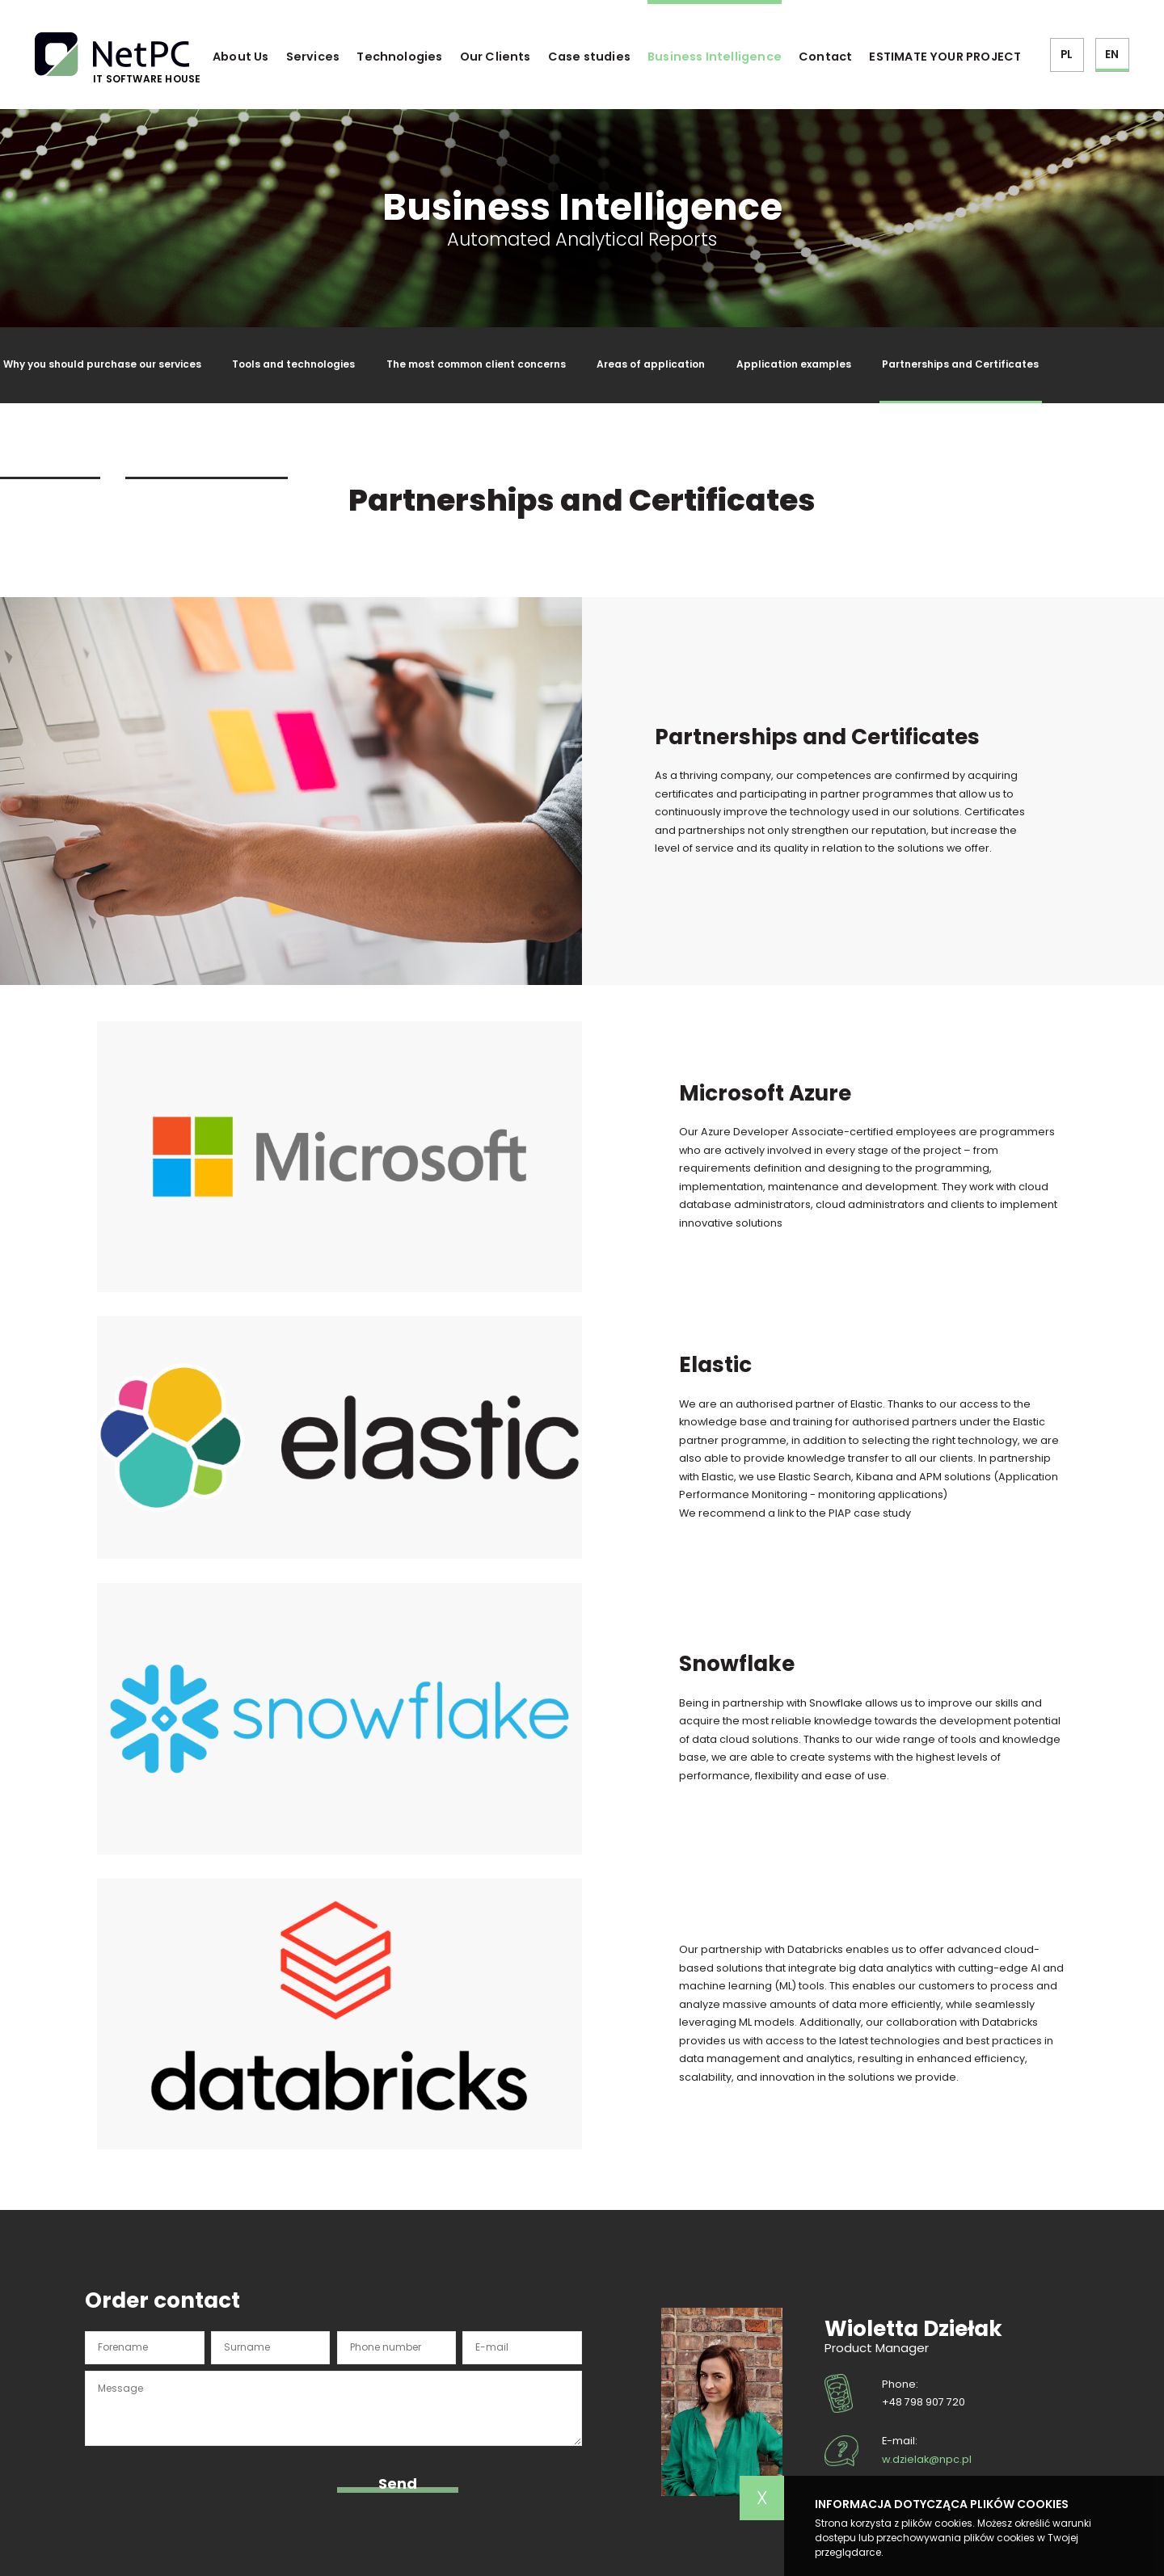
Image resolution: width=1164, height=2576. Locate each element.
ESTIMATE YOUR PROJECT (945, 56)
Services (313, 56)
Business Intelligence (714, 56)
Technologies (399, 56)
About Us (240, 56)
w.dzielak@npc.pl (927, 2459)
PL (1067, 54)
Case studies (589, 56)
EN (1112, 54)
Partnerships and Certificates (960, 364)
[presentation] (195, 2480)
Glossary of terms (50, 439)
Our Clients (495, 56)
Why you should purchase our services (102, 364)
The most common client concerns (476, 364)
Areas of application (651, 364)
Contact (825, 56)
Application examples (793, 364)
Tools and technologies (293, 364)
